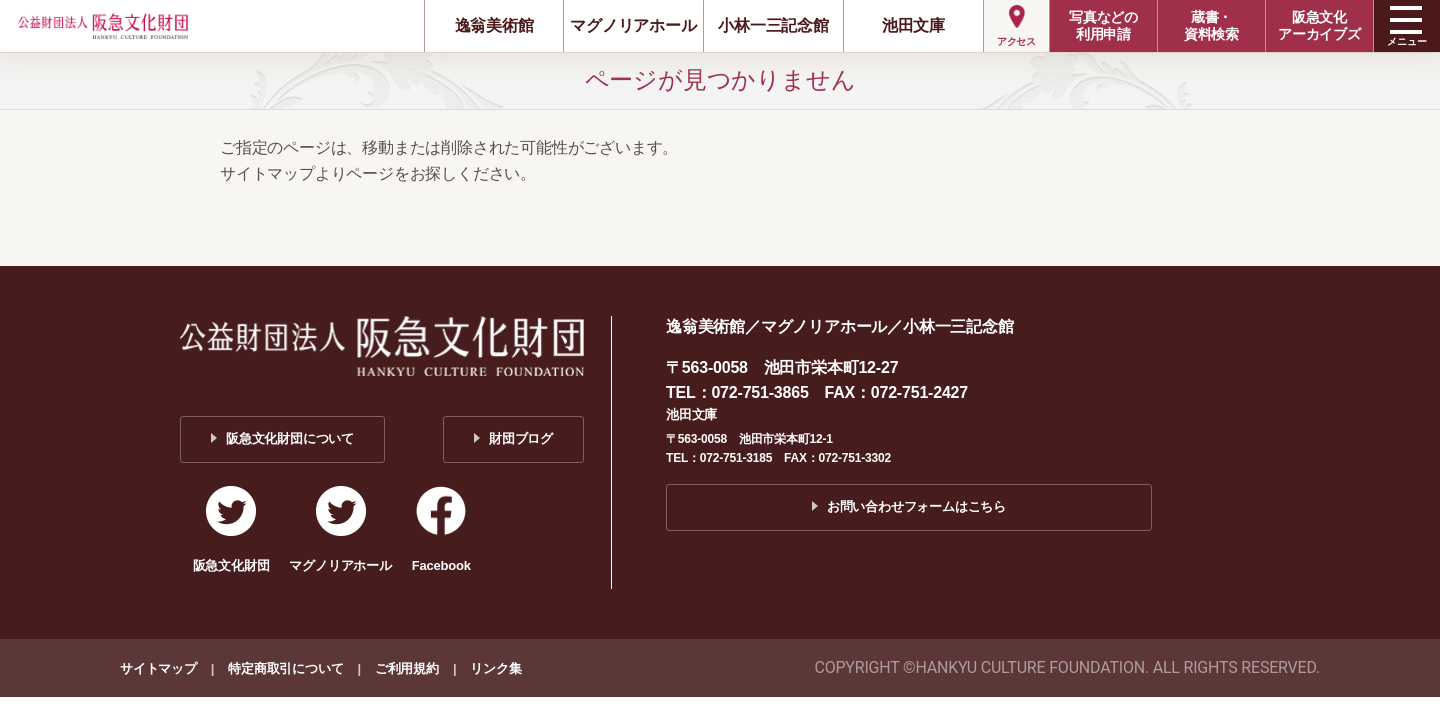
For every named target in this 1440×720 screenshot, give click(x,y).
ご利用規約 (407, 668)
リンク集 (495, 668)
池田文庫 (913, 25)
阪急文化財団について (290, 438)
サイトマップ (158, 668)
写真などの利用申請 (1103, 25)
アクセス (1016, 41)
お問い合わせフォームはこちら (916, 506)
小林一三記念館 (773, 25)
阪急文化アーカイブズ (1319, 25)
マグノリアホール (633, 25)
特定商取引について (285, 668)
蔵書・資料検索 (1211, 25)
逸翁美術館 (494, 25)
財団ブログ (521, 438)
